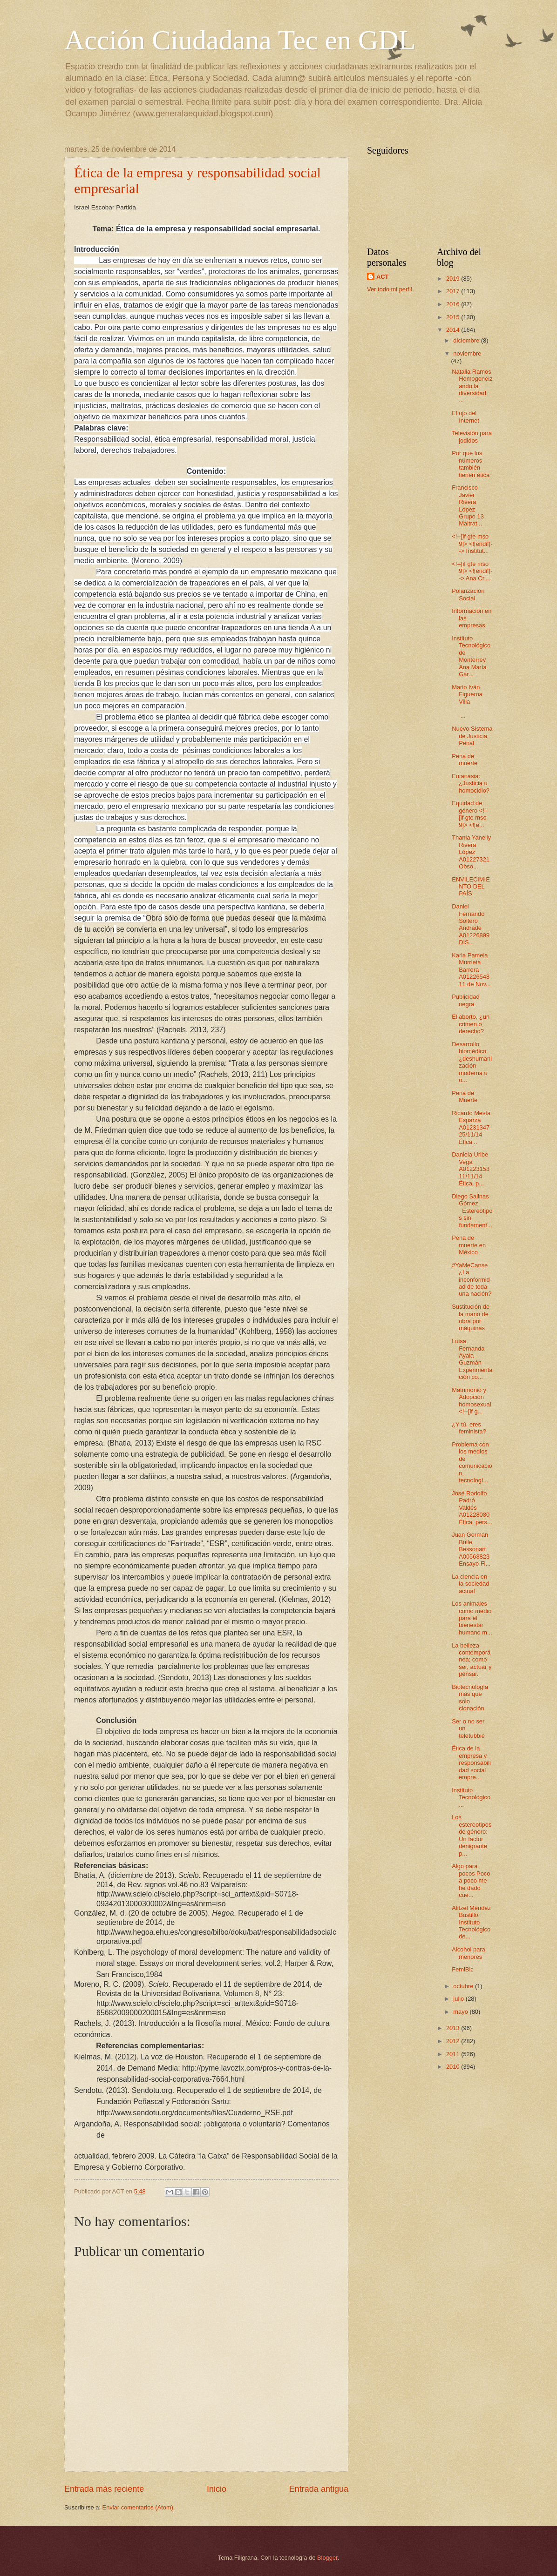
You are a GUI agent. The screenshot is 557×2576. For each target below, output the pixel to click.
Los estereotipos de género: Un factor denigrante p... (471, 1835)
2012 (453, 2041)
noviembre (467, 353)
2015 (453, 317)
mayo (461, 2011)
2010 (453, 2066)
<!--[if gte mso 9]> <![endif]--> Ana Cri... (472, 571)
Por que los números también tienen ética (470, 464)
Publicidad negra (465, 1000)
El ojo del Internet (465, 417)
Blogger (327, 2557)
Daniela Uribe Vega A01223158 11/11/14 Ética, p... (470, 1169)
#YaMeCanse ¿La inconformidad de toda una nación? (471, 1280)
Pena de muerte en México (469, 1245)
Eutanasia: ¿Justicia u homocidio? (470, 783)
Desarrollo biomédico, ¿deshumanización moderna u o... (472, 1062)
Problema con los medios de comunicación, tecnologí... (472, 1462)
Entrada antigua (318, 2489)
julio (459, 1998)
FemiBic (463, 1969)
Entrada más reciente (104, 2489)
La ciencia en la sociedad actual (470, 1583)
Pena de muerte (464, 760)
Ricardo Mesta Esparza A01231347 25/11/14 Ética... (471, 1127)
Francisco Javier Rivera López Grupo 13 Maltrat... (468, 505)
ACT (382, 276)
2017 (453, 291)
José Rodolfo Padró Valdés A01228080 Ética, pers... (472, 1508)
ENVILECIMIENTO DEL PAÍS (471, 886)
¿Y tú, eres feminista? (469, 1428)
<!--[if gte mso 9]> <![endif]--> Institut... (472, 543)
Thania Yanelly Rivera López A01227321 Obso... (471, 852)
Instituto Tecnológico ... (471, 1797)
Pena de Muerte (464, 1096)
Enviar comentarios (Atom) (137, 2507)
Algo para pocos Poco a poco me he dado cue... (471, 1880)
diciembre (467, 340)
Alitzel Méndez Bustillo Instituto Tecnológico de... (471, 1922)
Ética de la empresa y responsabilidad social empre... (471, 1763)
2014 (453, 329)
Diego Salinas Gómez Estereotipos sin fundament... (472, 1211)
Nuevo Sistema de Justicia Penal (472, 736)
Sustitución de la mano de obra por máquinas (470, 1317)
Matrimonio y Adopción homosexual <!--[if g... (471, 1400)
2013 (453, 2027)
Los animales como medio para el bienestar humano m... (472, 1618)
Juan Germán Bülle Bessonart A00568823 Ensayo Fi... (471, 1549)
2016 (453, 304)
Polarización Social (468, 594)
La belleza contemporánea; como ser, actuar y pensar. (471, 1660)
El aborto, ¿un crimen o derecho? (470, 1024)
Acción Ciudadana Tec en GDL (239, 40)
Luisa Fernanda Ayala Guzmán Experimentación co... (472, 1359)
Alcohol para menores (468, 1953)
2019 (453, 278)
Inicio (216, 2489)
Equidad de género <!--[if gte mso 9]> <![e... (470, 814)
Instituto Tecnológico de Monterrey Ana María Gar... (471, 656)
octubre (464, 1986)
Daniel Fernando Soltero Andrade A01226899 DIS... (470, 924)
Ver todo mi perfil (389, 289)
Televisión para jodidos (472, 437)
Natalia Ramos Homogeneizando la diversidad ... (472, 386)
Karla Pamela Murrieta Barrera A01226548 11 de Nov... (471, 970)
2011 (453, 2054)
